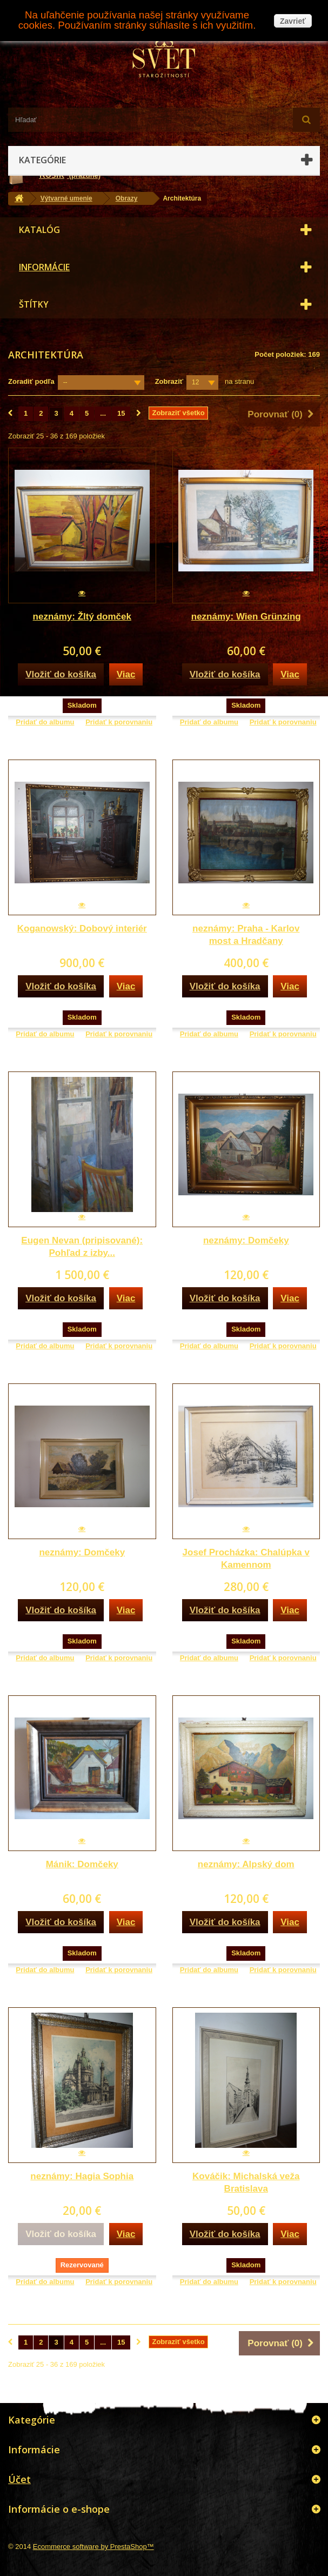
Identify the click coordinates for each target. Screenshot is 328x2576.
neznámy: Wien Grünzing (246, 616)
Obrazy (127, 198)
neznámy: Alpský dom (246, 1864)
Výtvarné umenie (66, 198)
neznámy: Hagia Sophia (81, 2176)
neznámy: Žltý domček (82, 616)
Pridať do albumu (45, 722)
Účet (19, 2479)
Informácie (44, 267)
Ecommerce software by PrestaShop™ (93, 2546)
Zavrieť (293, 21)
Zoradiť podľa (31, 381)
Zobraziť (169, 381)
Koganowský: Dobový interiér (82, 928)
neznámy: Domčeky (246, 1240)
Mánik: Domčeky (82, 1864)
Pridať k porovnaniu (118, 722)
